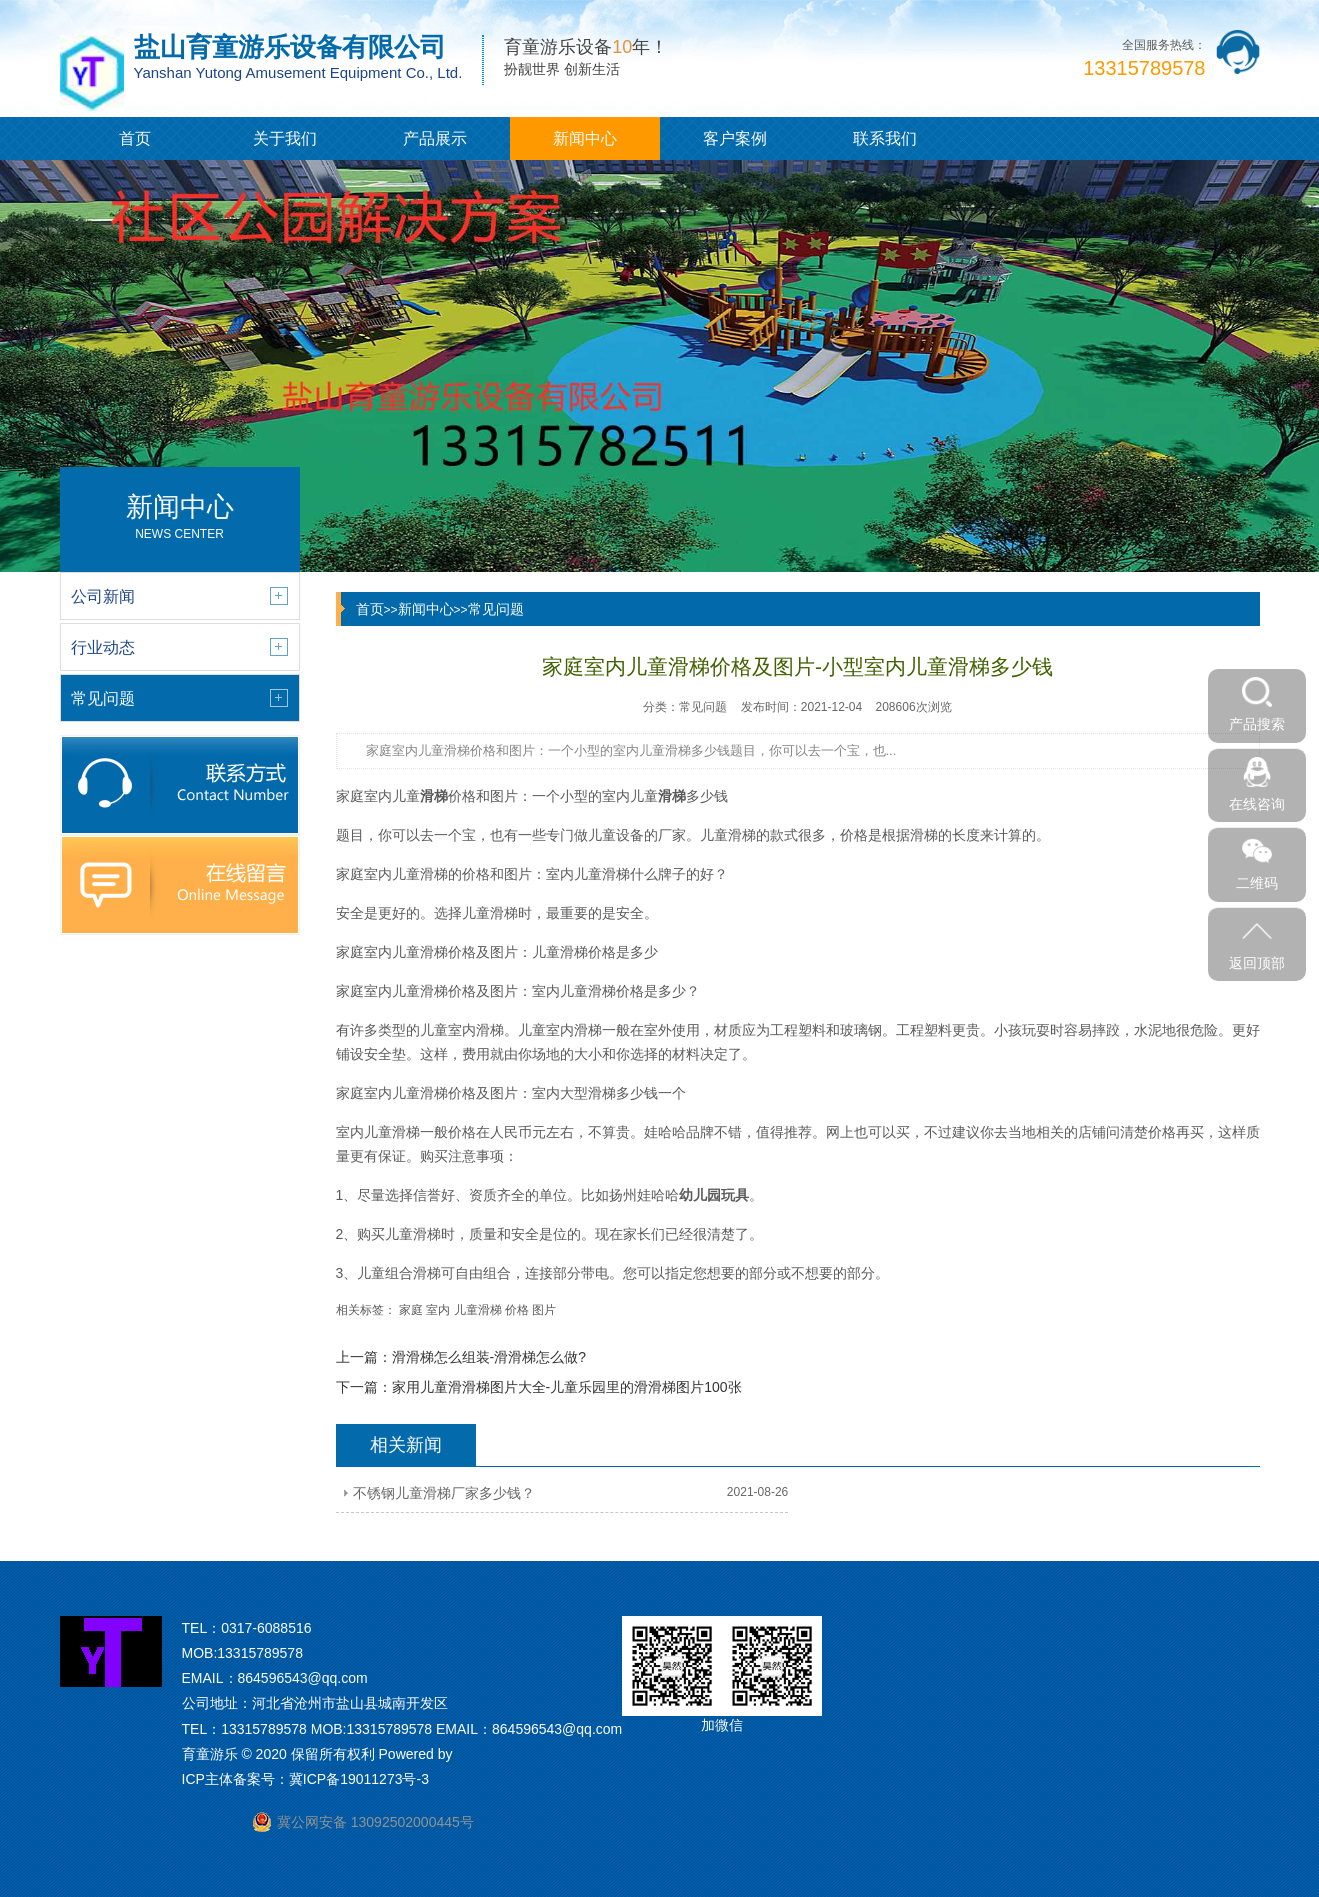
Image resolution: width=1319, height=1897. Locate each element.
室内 (438, 1310)
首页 (135, 138)
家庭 (411, 1310)
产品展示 (435, 138)
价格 (517, 1310)
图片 (544, 1310)
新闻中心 (585, 138)
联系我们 (885, 138)
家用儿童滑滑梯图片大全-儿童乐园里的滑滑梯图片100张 (567, 1387)
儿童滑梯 (478, 1310)
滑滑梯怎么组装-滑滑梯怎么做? (489, 1357)
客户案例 (735, 138)
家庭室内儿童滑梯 (392, 874)
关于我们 (285, 138)
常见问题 (496, 609)
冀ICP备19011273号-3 (359, 1779)
